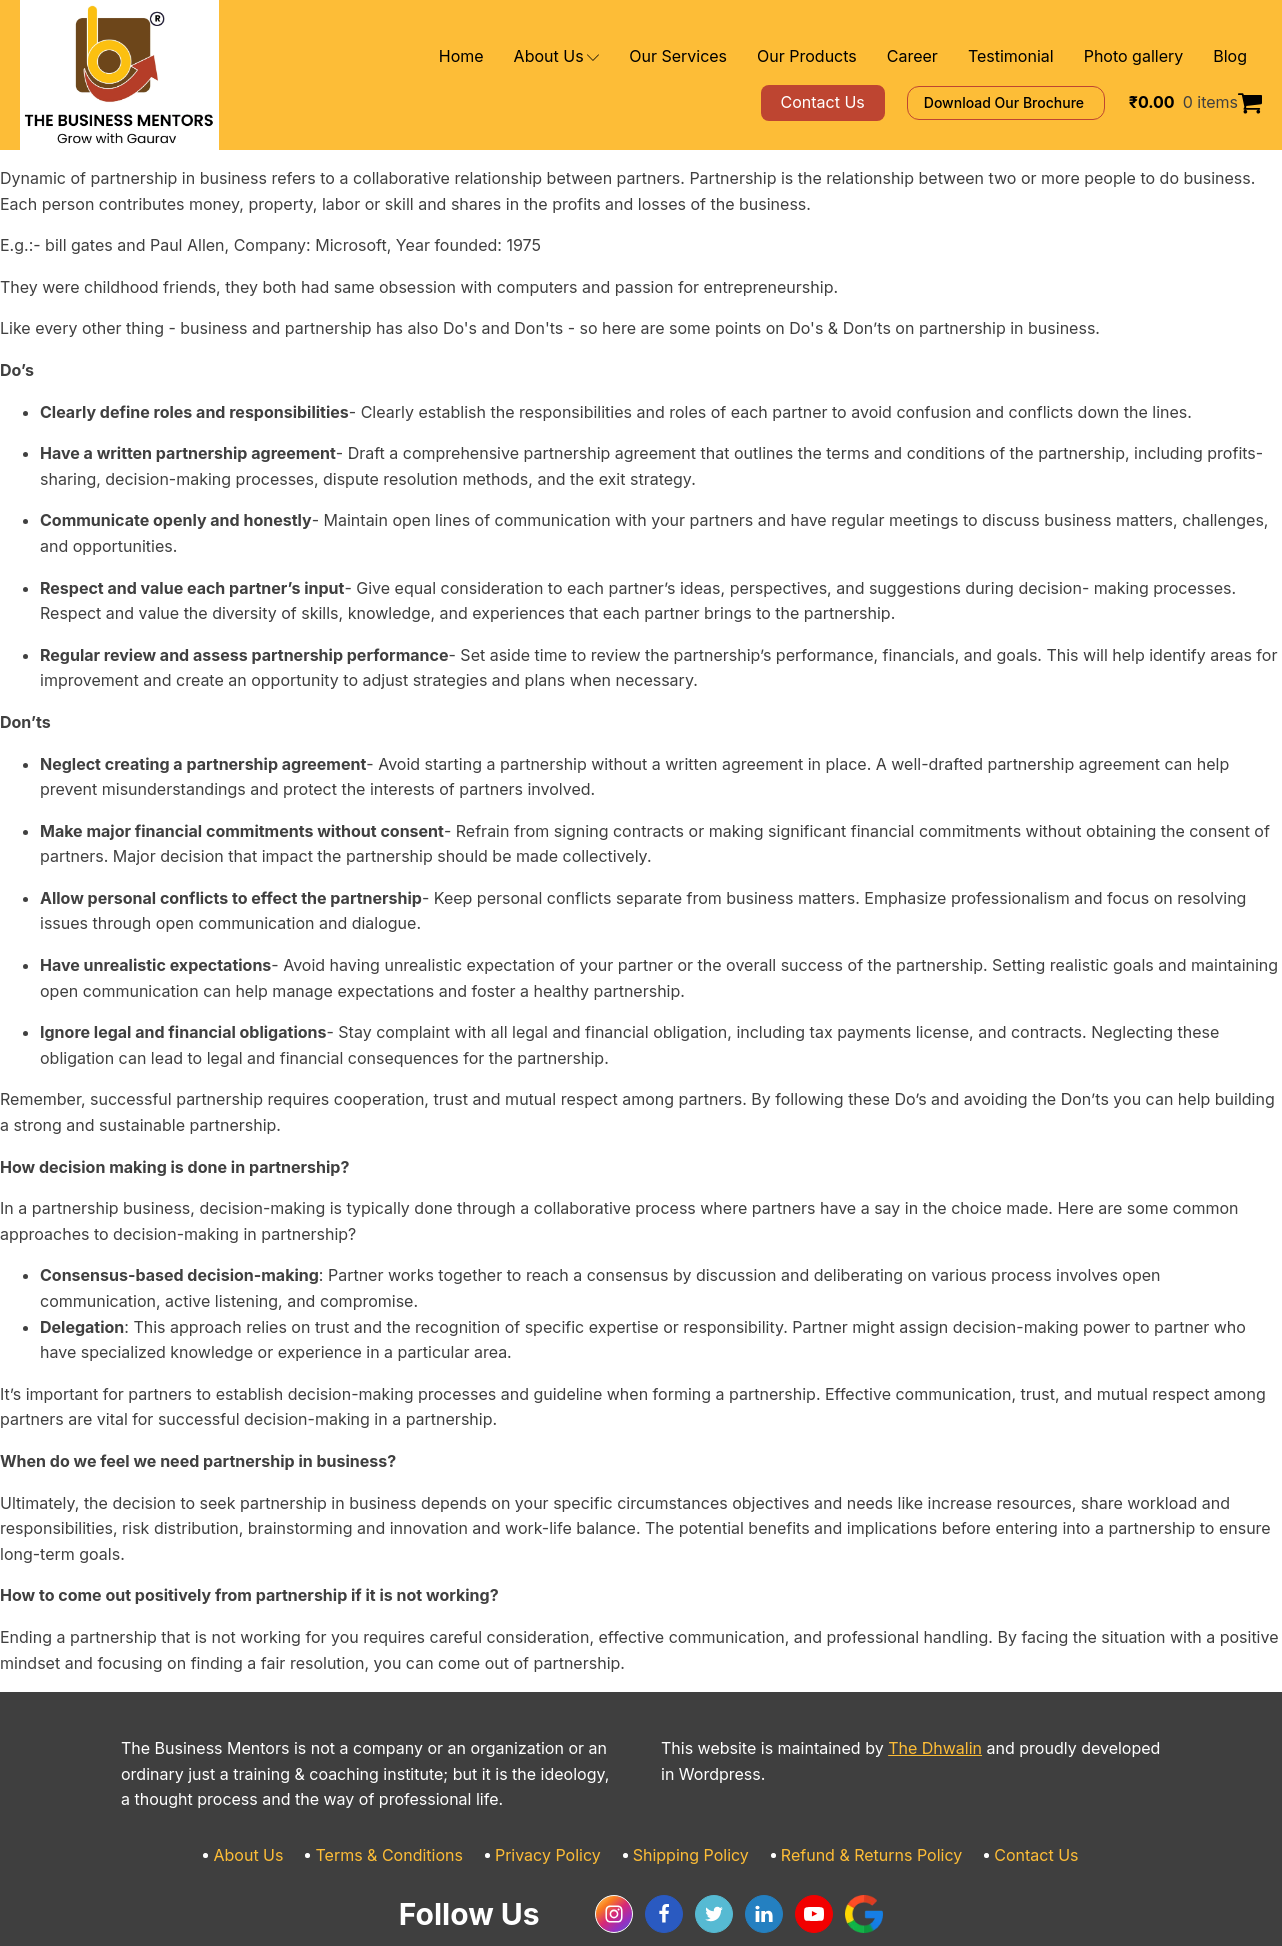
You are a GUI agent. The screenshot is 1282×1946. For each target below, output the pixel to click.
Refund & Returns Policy (852, 1804)
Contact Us (1002, 1804)
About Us (625, 56)
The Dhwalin (898, 1697)
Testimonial (1032, 56)
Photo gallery (1143, 56)
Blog (1231, 56)
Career (943, 56)
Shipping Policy (688, 1804)
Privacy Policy (558, 1804)
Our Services (735, 56)
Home (537, 56)
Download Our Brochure (1034, 102)
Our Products (849, 56)
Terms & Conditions (414, 1804)
